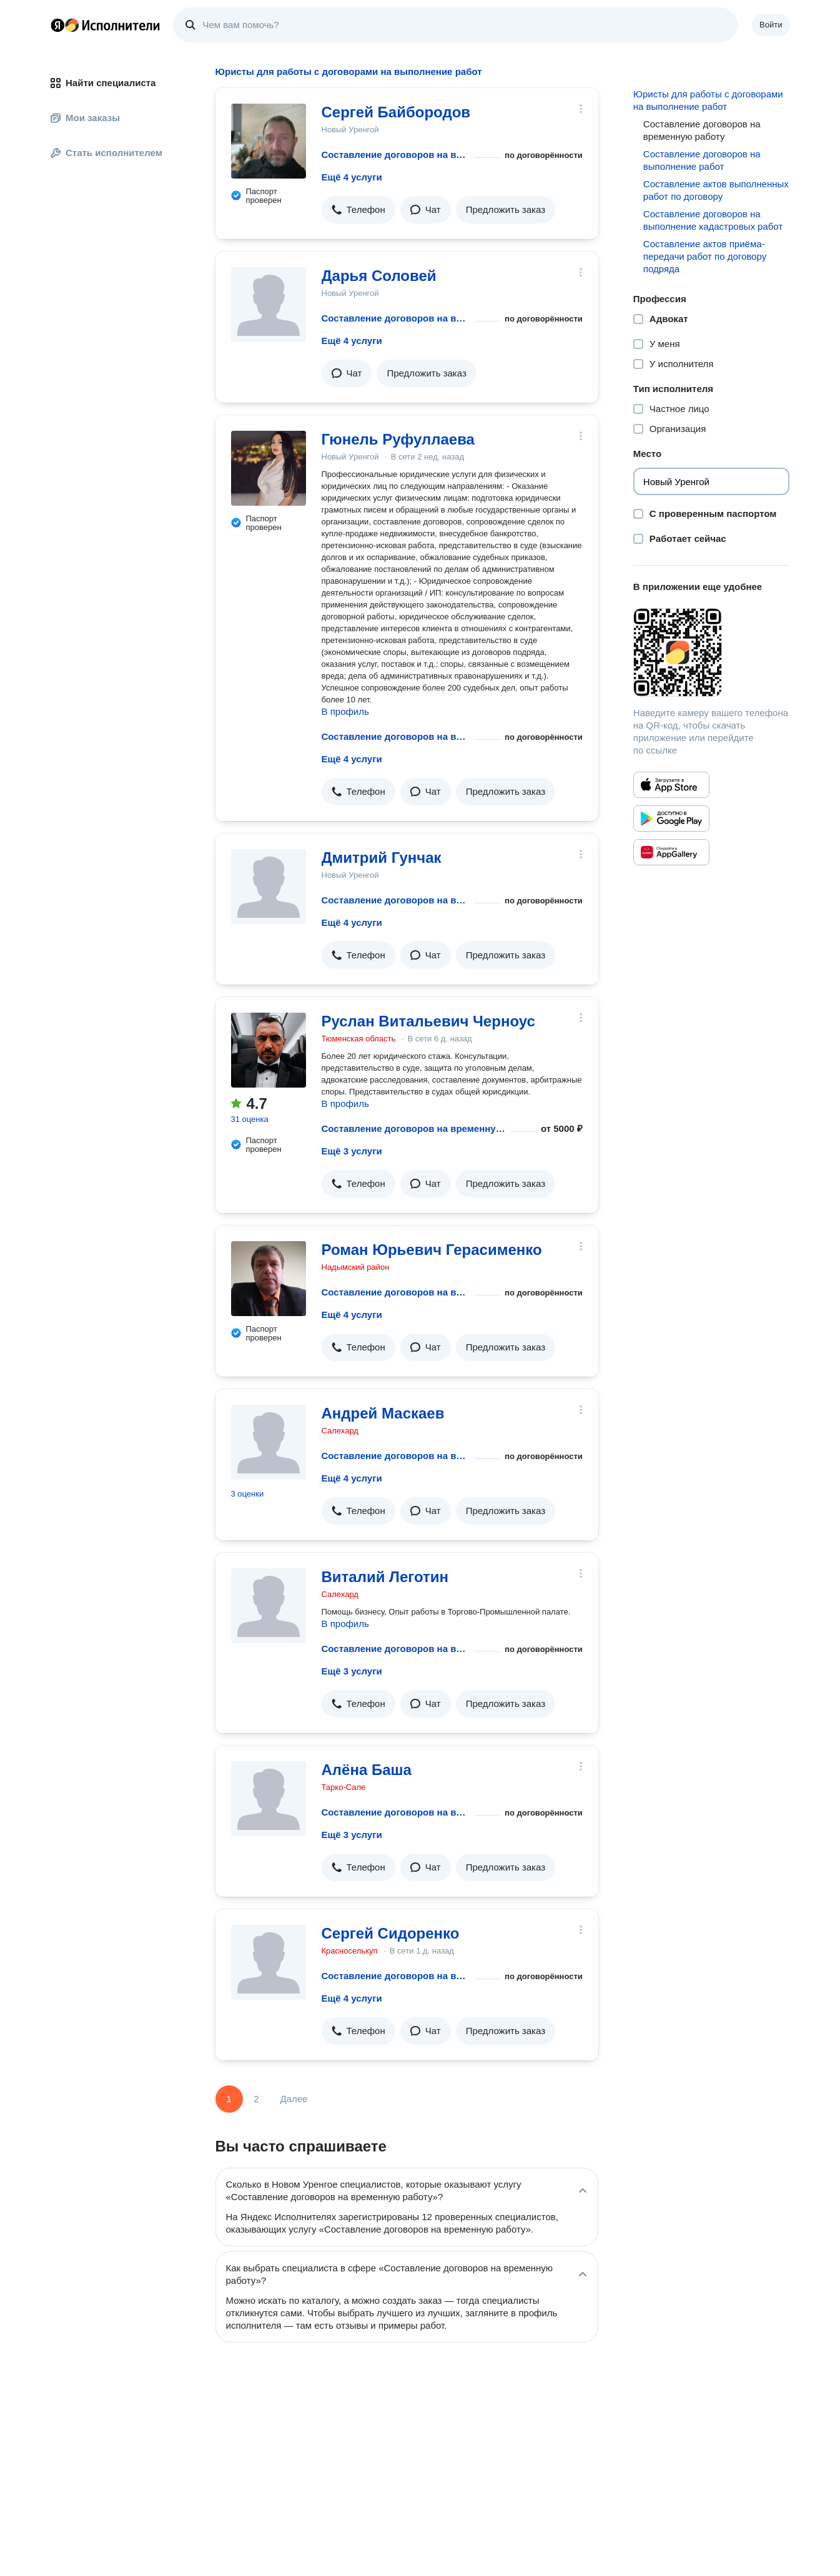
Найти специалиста (103, 82)
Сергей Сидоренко (391, 1933)
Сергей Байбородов (396, 112)
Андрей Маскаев (383, 1413)
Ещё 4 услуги (352, 177)
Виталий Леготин (385, 1576)
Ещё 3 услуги (352, 1151)
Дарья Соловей (379, 275)
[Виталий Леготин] (268, 1605)
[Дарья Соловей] (268, 304)
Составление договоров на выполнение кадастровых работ (713, 220)
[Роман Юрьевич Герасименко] (268, 1278)
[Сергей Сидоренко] (268, 1962)
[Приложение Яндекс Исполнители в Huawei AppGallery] (671, 852)
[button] (358, 210)
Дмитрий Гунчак (382, 857)
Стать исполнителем (106, 152)
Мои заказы (85, 117)
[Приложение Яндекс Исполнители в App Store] (671, 785)
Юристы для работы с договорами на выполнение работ (708, 100)
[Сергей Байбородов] (268, 141)
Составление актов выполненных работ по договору (716, 190)
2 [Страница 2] (256, 2098)
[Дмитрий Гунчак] (268, 886)
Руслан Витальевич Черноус (428, 1021)
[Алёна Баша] (268, 1798)
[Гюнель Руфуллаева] (268, 468)
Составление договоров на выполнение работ (702, 160)
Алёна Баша (367, 1769)
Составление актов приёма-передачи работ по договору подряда (704, 256)
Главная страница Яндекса (57, 25)
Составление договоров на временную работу (396, 154)
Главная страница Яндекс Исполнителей (106, 25)
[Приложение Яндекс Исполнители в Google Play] (671, 818)
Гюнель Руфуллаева (398, 439)
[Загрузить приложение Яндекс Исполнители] (711, 652)
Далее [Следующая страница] (294, 2098)
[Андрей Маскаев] (268, 1442)
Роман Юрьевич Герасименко (432, 1249)
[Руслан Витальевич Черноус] (268, 1050)
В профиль (345, 711)
